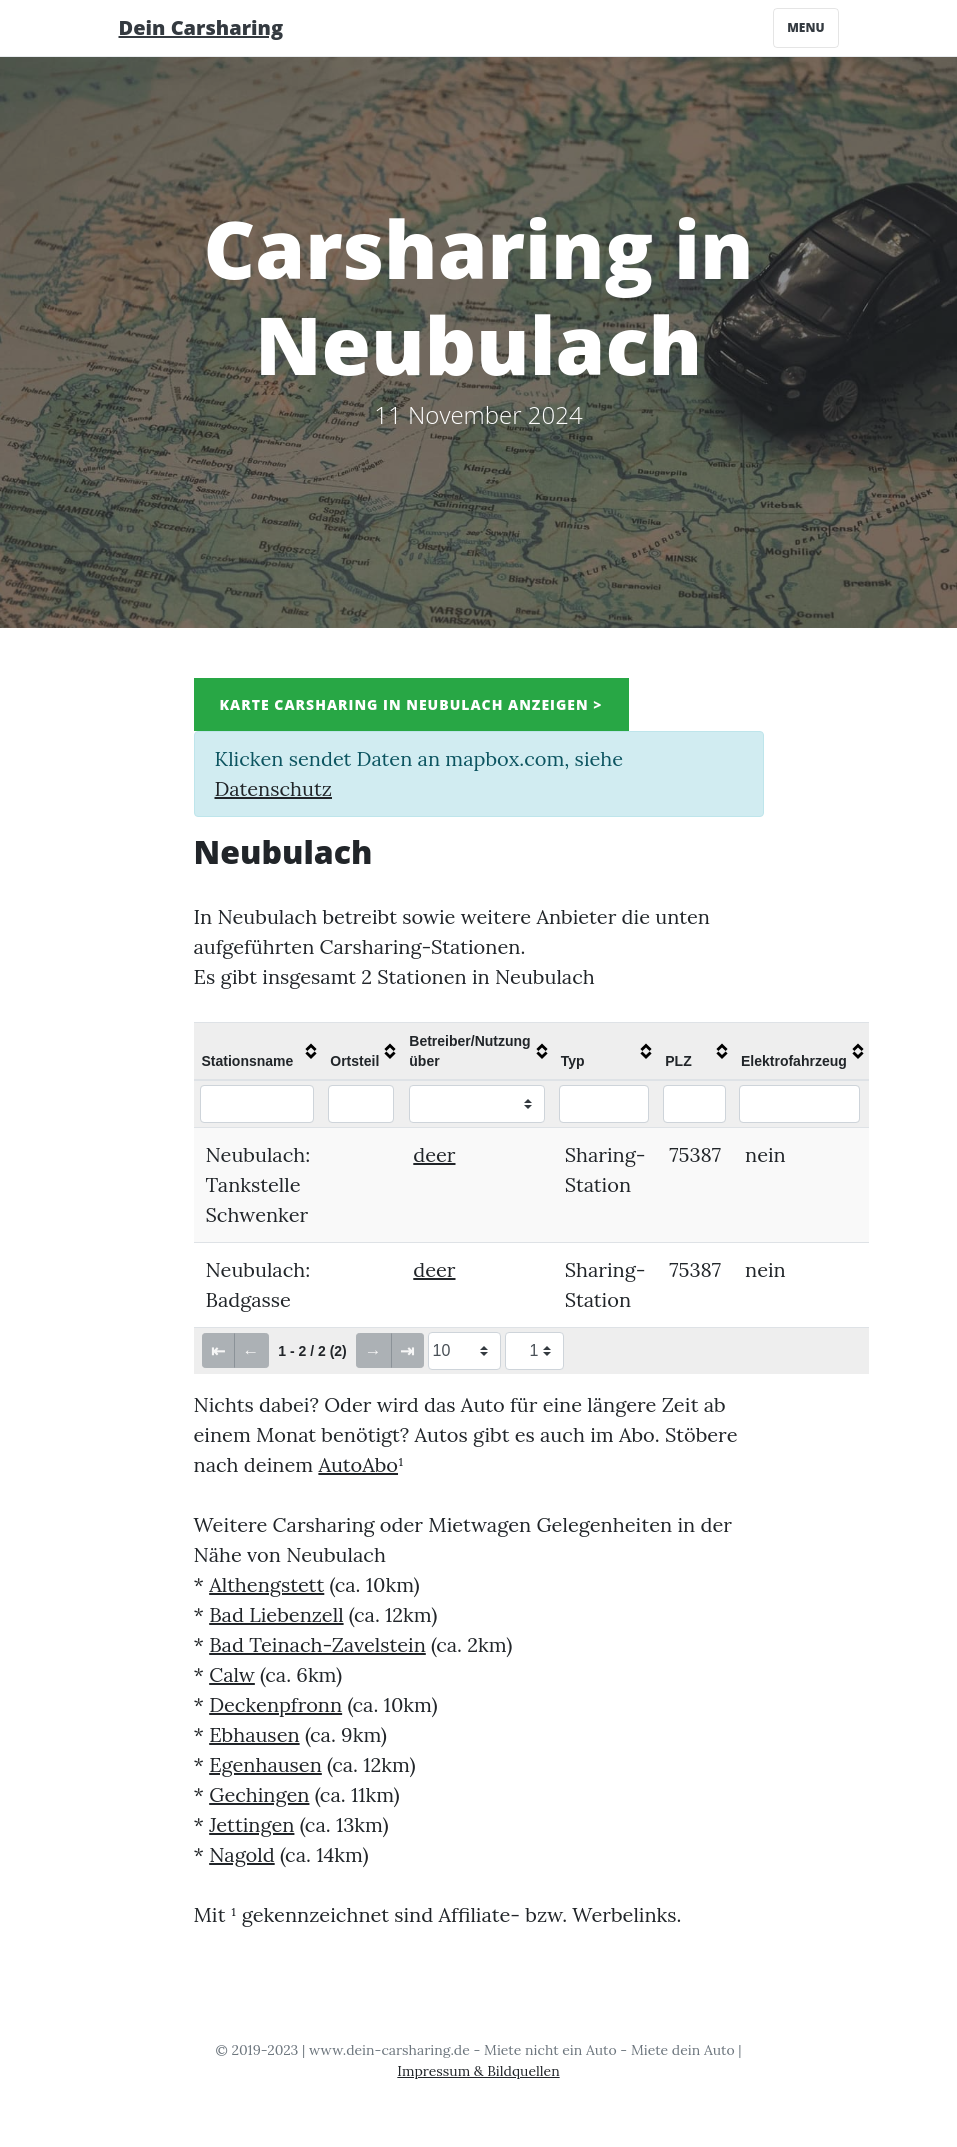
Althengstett (266, 1584)
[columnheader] (258, 1051)
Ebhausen (254, 1734)
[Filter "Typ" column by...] (604, 1104)
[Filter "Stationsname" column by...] (257, 1104)
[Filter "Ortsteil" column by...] (361, 1104)
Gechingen (259, 1794)
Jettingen (251, 1824)
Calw (232, 1674)
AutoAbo (358, 1464)
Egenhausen (265, 1764)
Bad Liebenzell (276, 1614)
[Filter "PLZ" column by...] (694, 1104)
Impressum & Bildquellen (478, 2071)
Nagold (242, 1854)
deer (434, 1154)
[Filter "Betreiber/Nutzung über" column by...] (477, 1104)
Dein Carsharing (201, 27)
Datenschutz (273, 788)
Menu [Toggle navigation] (805, 27)
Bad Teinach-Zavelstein (317, 1644)
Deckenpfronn (275, 1704)
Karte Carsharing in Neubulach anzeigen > (411, 704)
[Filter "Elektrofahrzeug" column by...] (799, 1104)
